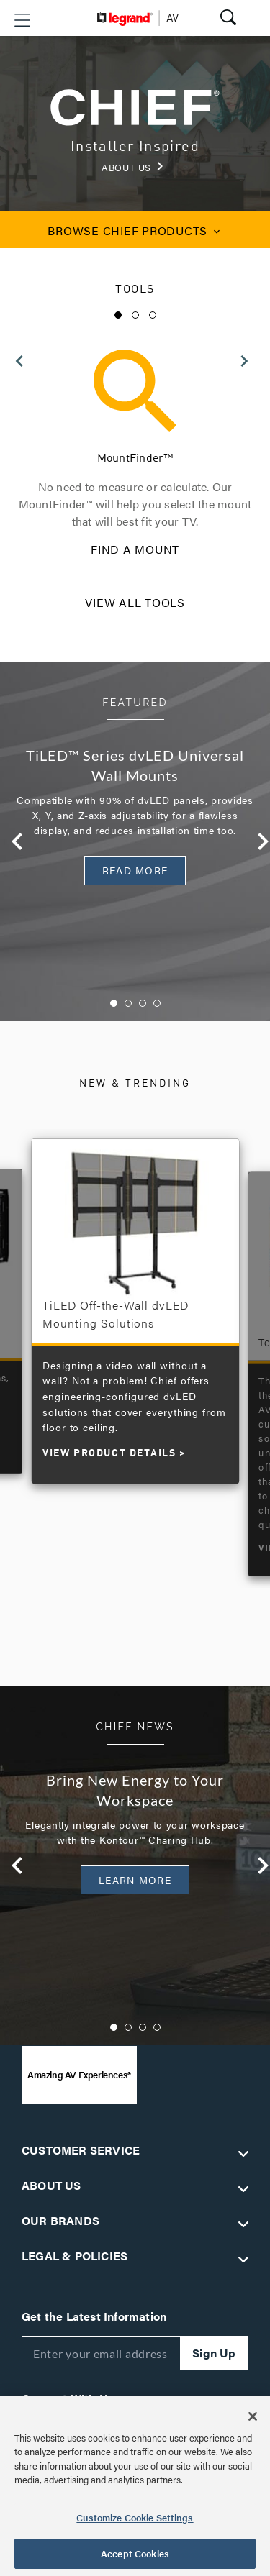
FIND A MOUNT (135, 549)
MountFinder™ (135, 459)
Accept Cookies (135, 2553)
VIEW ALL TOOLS (135, 602)
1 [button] (118, 315)
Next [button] (254, 841)
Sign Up (213, 2352)
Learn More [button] (135, 1880)
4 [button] (157, 1003)
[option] (135, 454)
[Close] (253, 2416)
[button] (22, 20)
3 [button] (152, 315)
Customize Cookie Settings (134, 2517)
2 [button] (135, 315)
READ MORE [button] (135, 870)
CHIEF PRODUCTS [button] (135, 230)
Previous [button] (8, 841)
